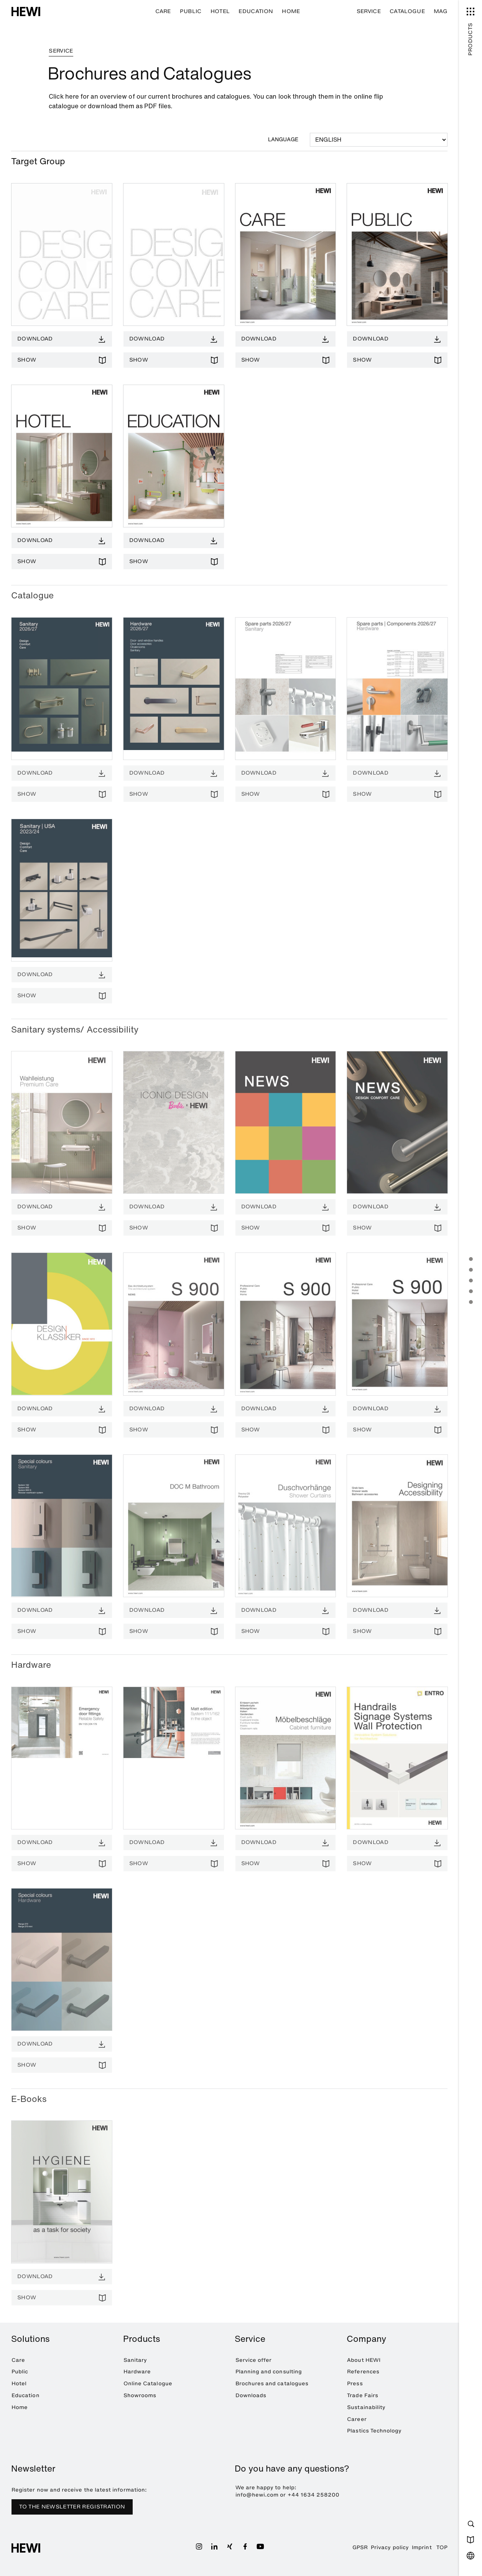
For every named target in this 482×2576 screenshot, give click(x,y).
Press (354, 2383)
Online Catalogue (147, 2383)
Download (35, 338)
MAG (440, 11)
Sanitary (135, 2360)
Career (356, 2419)
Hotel (220, 11)
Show (26, 360)
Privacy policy (390, 2547)
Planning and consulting (268, 2371)
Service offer (253, 2360)
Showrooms (139, 2395)
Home (291, 11)
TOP (441, 2547)
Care (163, 11)
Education (256, 11)
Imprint (421, 2547)
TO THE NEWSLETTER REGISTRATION (72, 2506)
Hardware (137, 2371)
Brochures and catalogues (272, 2383)
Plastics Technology (374, 2430)
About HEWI (363, 2360)
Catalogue (407, 11)
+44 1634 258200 (314, 2494)
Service (369, 11)
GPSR (360, 2547)
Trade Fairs (362, 2395)
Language (283, 139)
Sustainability (366, 2407)
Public (191, 11)
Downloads (250, 2395)
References (363, 2371)
